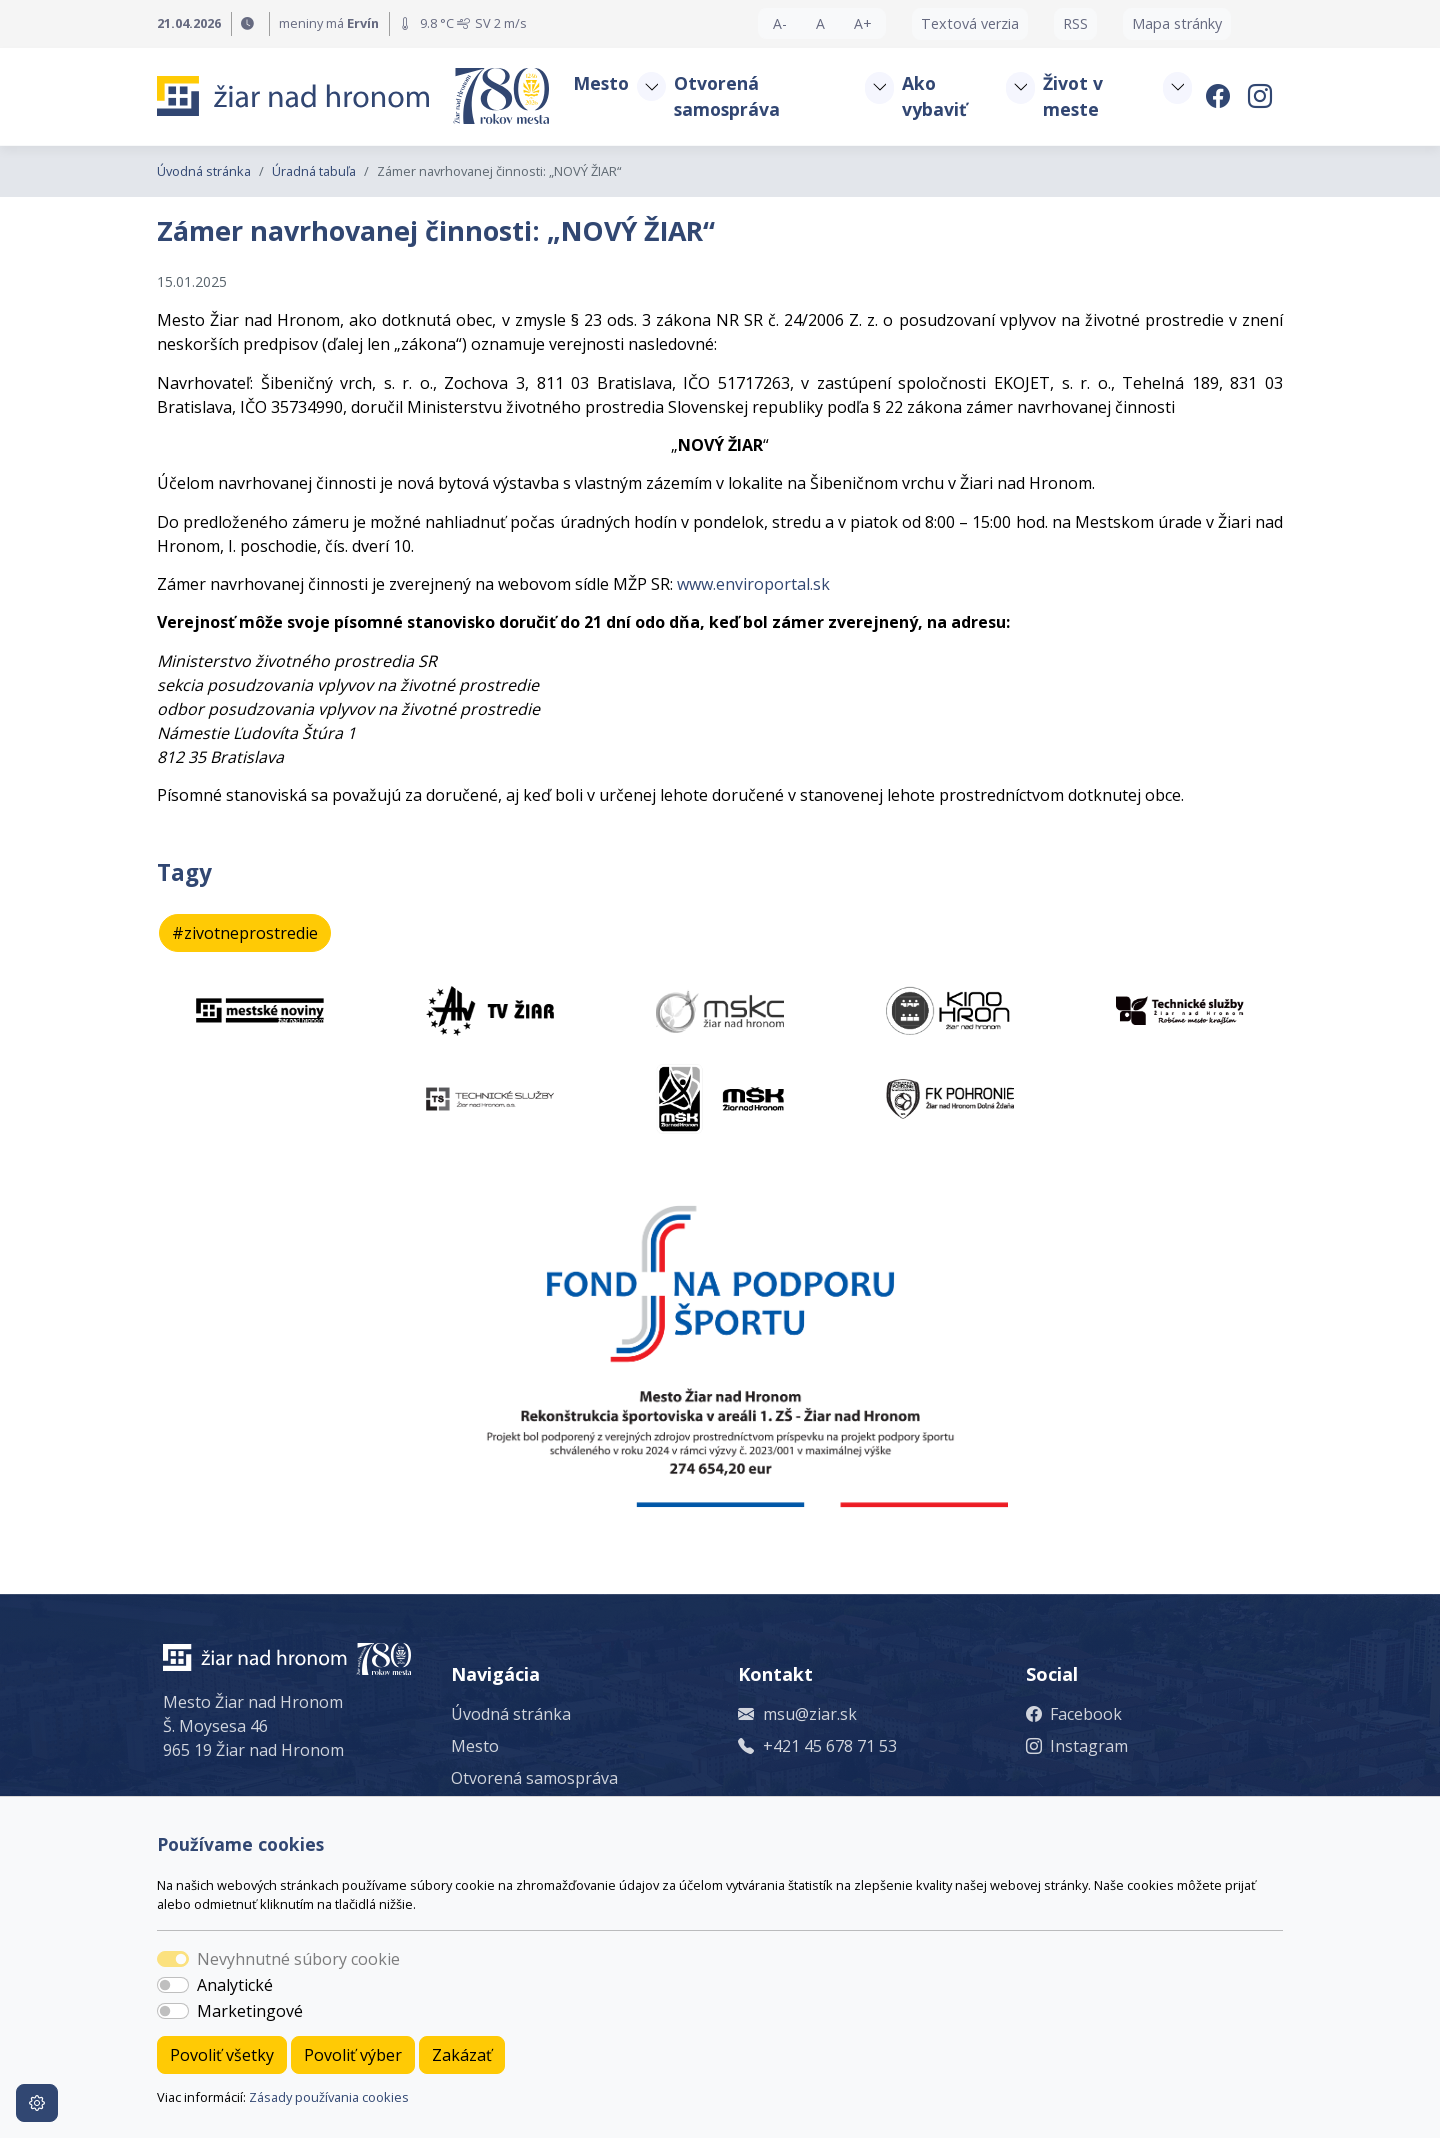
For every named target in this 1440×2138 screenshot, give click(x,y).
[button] (651, 87)
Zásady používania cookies (329, 2097)
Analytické (235, 1985)
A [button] (820, 23)
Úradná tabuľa (314, 171)
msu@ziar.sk (810, 1714)
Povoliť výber (353, 2055)
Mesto (475, 1746)
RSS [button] (1075, 23)
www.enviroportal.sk (753, 584)
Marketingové (250, 2011)
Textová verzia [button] (970, 23)
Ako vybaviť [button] (934, 96)
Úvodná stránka (204, 171)
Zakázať (462, 2055)
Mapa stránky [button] (1177, 23)
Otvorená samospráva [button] (727, 96)
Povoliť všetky (222, 2055)
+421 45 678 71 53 (830, 1746)
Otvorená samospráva (534, 1778)
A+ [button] (863, 23)
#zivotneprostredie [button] (245, 933)
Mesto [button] (601, 83)
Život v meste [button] (1073, 96)
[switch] (173, 1985)
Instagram (1089, 1746)
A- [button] (780, 23)
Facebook (1086, 1714)
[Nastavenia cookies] (37, 2103)
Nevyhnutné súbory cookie (298, 1959)
